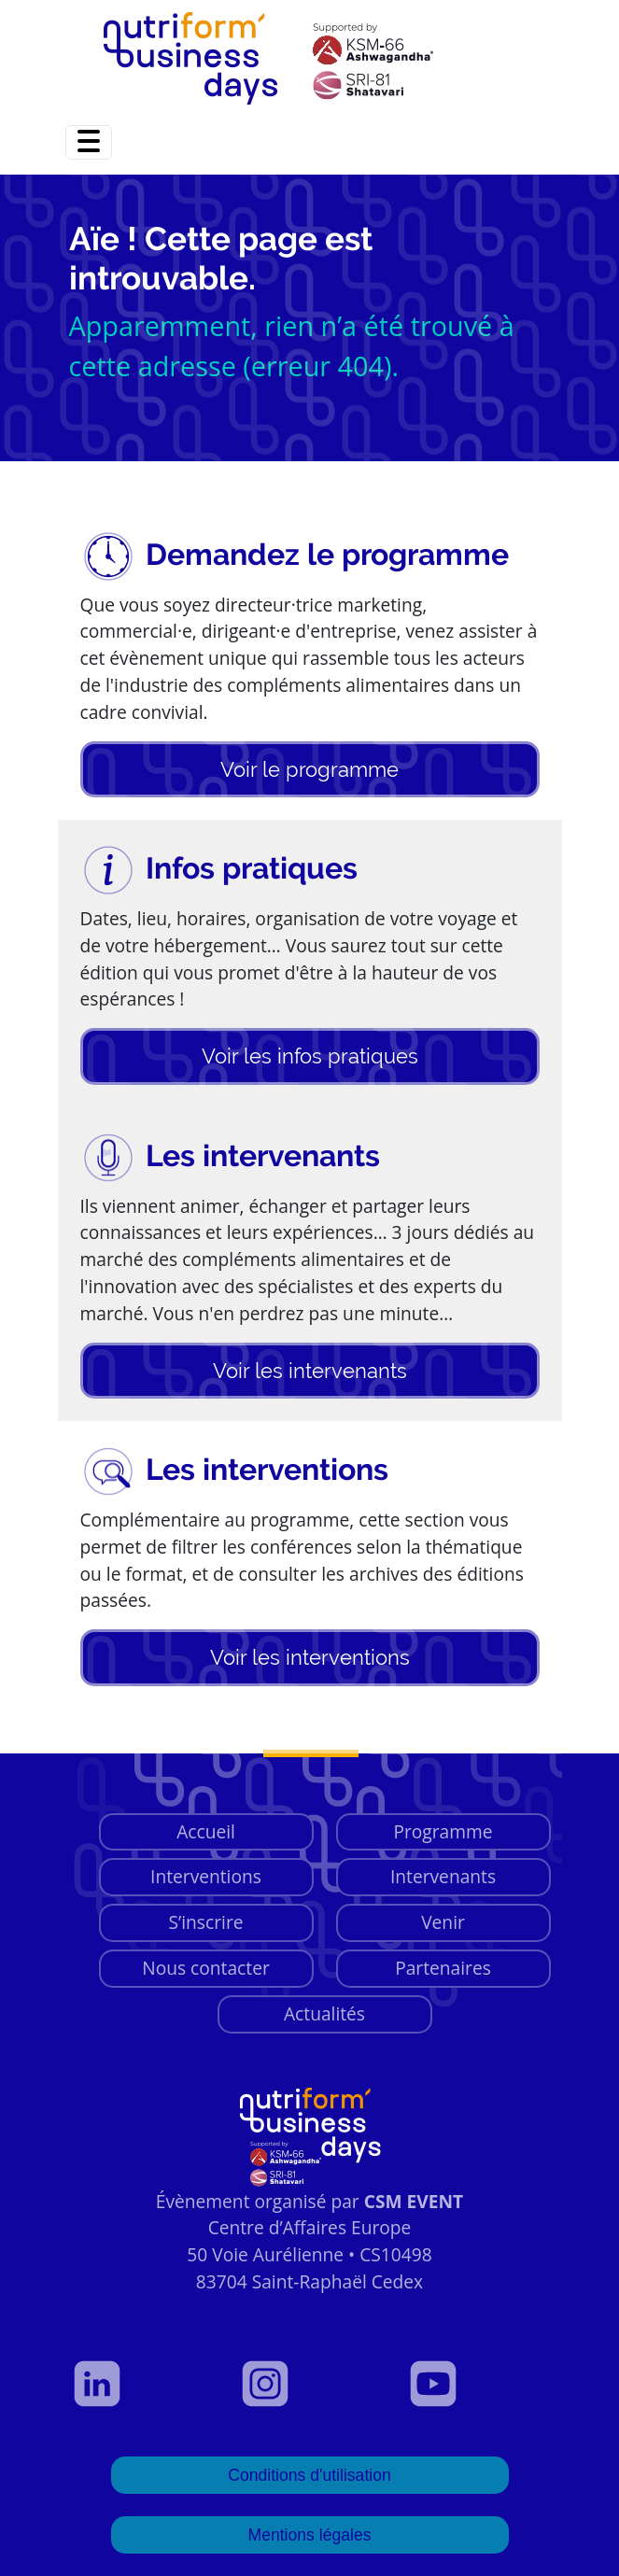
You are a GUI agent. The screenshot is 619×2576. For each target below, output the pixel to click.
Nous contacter (206, 1967)
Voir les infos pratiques (310, 1056)
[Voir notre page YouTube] (478, 2384)
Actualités (324, 2013)
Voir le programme (309, 769)
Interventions (205, 1876)
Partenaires (443, 1967)
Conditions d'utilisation (309, 2475)
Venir (443, 1922)
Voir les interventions (310, 1657)
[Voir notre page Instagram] (310, 2384)
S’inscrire (205, 1922)
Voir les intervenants (310, 1370)
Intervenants (443, 1876)
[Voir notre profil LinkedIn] (142, 2384)
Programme (442, 1831)
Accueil (205, 1831)
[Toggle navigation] (88, 142)
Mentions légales (309, 2535)
